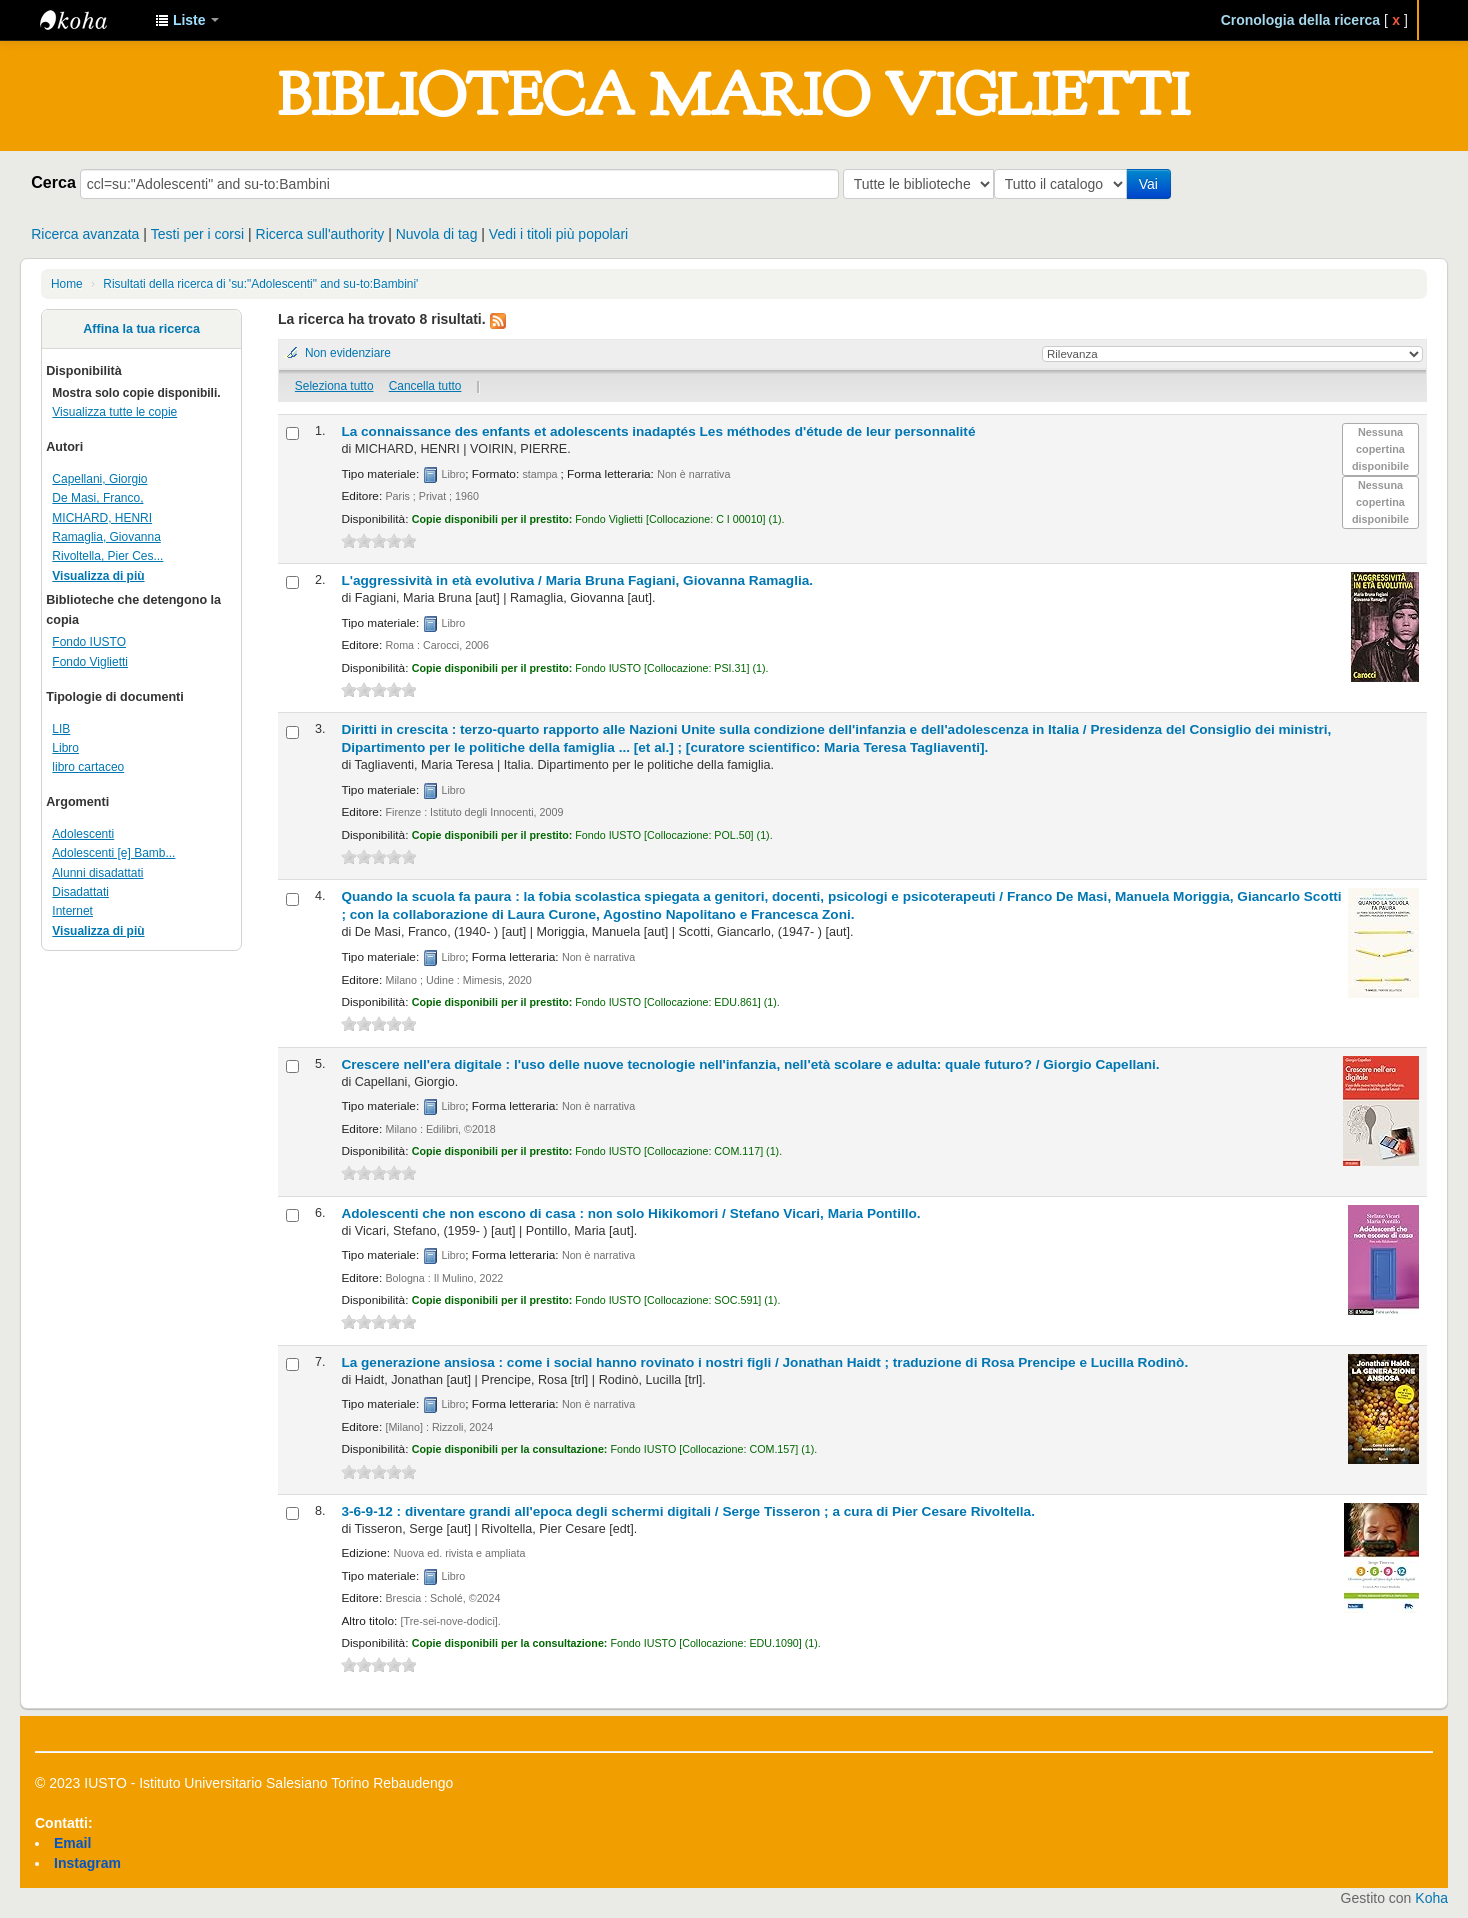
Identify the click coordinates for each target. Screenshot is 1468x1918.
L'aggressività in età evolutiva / (577, 580)
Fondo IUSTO (89, 642)
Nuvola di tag (437, 234)
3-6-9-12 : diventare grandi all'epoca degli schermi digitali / (688, 1511)
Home (67, 284)
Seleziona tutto (334, 386)
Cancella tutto (425, 386)
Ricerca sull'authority (320, 234)
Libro (65, 748)
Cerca (53, 182)
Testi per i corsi (197, 234)
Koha (1431, 1898)
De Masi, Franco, (97, 498)
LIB (61, 729)
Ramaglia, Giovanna (106, 537)
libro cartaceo (88, 767)
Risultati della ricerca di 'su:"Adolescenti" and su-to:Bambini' (260, 284)
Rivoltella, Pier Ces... (107, 556)
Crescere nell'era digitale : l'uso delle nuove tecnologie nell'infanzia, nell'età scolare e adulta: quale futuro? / (750, 1064)
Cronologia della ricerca (1301, 20)
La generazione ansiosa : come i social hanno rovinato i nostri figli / (764, 1362)
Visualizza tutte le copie (114, 412)
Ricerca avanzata (85, 234)
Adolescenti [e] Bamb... (113, 853)
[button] (187, 20)
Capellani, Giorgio (99, 479)
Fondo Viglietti (90, 662)
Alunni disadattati (97, 873)
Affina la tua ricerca (141, 329)
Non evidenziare (348, 353)
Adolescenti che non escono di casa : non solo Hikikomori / (630, 1213)
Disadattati (80, 892)
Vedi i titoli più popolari (558, 234)
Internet (72, 911)
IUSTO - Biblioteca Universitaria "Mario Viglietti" (90, 20)
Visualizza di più (98, 576)
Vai (1152, 184)
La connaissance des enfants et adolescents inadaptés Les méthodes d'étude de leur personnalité (658, 431)
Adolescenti (83, 834)
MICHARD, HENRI (102, 518)
